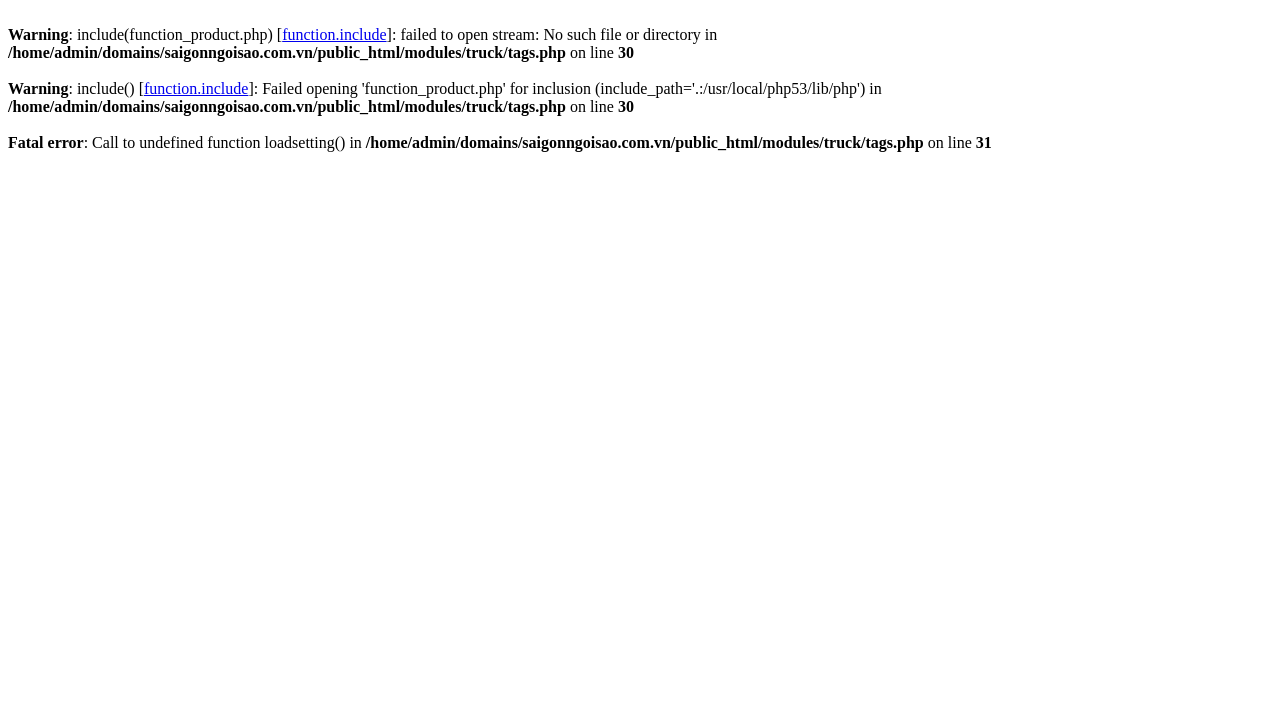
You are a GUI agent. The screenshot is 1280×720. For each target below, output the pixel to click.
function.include (334, 34)
